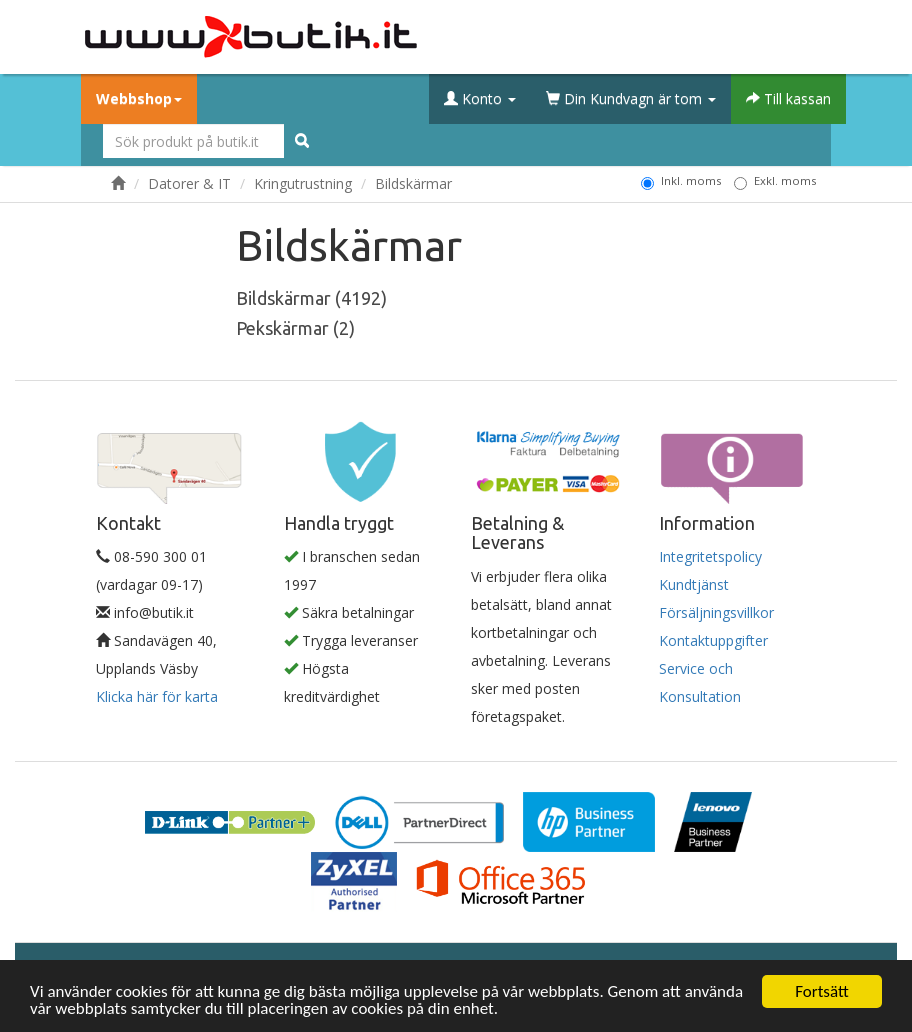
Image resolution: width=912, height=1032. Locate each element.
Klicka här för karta (157, 696)
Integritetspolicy (710, 556)
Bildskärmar (413, 183)
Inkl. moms (681, 181)
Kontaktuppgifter (713, 640)
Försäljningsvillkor (716, 612)
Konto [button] (480, 98)
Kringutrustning (303, 183)
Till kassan (788, 98)
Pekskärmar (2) (295, 328)
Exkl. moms (775, 181)
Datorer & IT (189, 183)
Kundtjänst (694, 584)
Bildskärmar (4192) (311, 298)
